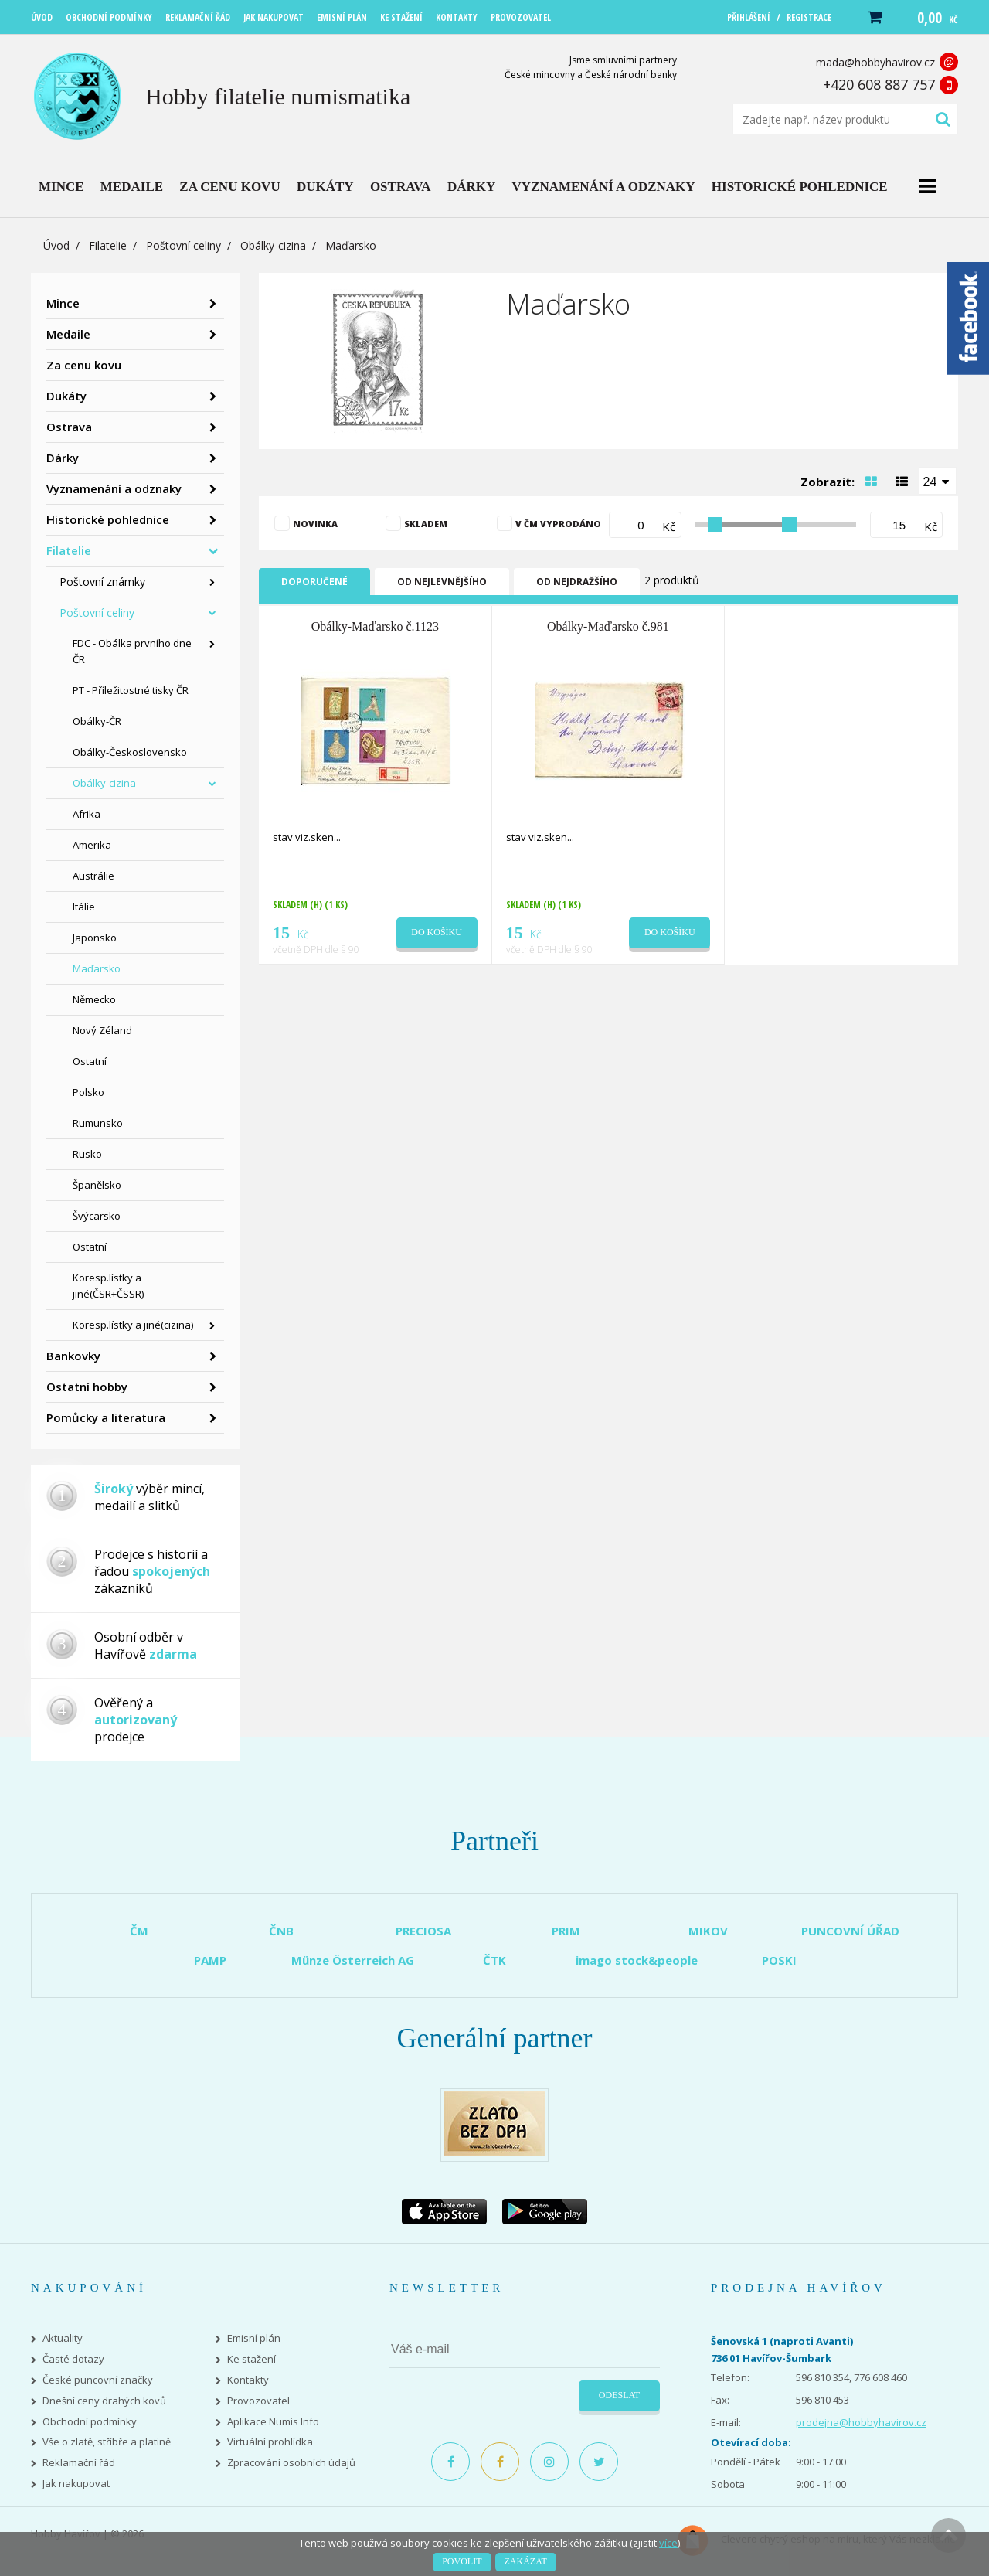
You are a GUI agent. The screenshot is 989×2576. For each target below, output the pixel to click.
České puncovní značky (97, 2380)
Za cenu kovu (83, 365)
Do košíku (436, 932)
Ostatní (90, 1061)
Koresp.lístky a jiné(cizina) (133, 1325)
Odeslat (619, 2395)
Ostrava (69, 426)
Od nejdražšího (576, 581)
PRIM (566, 1930)
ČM (139, 1930)
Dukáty (66, 395)
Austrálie (93, 876)
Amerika (92, 845)
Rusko (87, 1154)
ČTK (494, 1960)
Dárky (62, 457)
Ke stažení (251, 2359)
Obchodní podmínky (89, 2422)
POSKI (779, 1960)
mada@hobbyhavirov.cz (875, 62)
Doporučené (314, 581)
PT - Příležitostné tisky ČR (131, 690)
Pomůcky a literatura (105, 1417)
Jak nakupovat (76, 2483)
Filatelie (108, 245)
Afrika (86, 814)
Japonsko (95, 937)
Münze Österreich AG (352, 1960)
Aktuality (62, 2338)
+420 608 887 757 (879, 84)
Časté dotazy (73, 2359)
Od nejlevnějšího (442, 581)
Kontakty (248, 2380)
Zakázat (526, 2561)
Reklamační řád (78, 2463)
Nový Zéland (102, 1030)
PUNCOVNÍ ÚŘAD (850, 1930)
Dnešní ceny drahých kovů (104, 2401)
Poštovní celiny (183, 245)
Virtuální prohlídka (270, 2442)
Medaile (68, 334)
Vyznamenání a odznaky (114, 488)
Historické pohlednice (107, 519)
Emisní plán (253, 2338)
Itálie (84, 907)
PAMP (210, 1960)
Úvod (56, 245)
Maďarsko (97, 968)
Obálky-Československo (130, 752)
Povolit (461, 2561)
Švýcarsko (97, 1216)
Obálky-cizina (273, 245)
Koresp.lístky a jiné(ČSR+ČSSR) (108, 1286)
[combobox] (938, 481)
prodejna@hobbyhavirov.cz (861, 2422)
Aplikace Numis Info (273, 2422)
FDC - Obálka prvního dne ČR (132, 651)
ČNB (281, 1930)
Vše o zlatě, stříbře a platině (106, 2442)
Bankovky (73, 1355)
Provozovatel (258, 2401)
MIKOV (708, 1930)
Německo (94, 999)
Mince (63, 303)
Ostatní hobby (86, 1386)
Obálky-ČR (97, 721)
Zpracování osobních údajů (291, 2463)
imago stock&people (637, 1960)
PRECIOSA (423, 1930)
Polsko (88, 1092)
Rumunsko (98, 1123)
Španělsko (97, 1185)
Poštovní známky (102, 581)
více (668, 2543)
